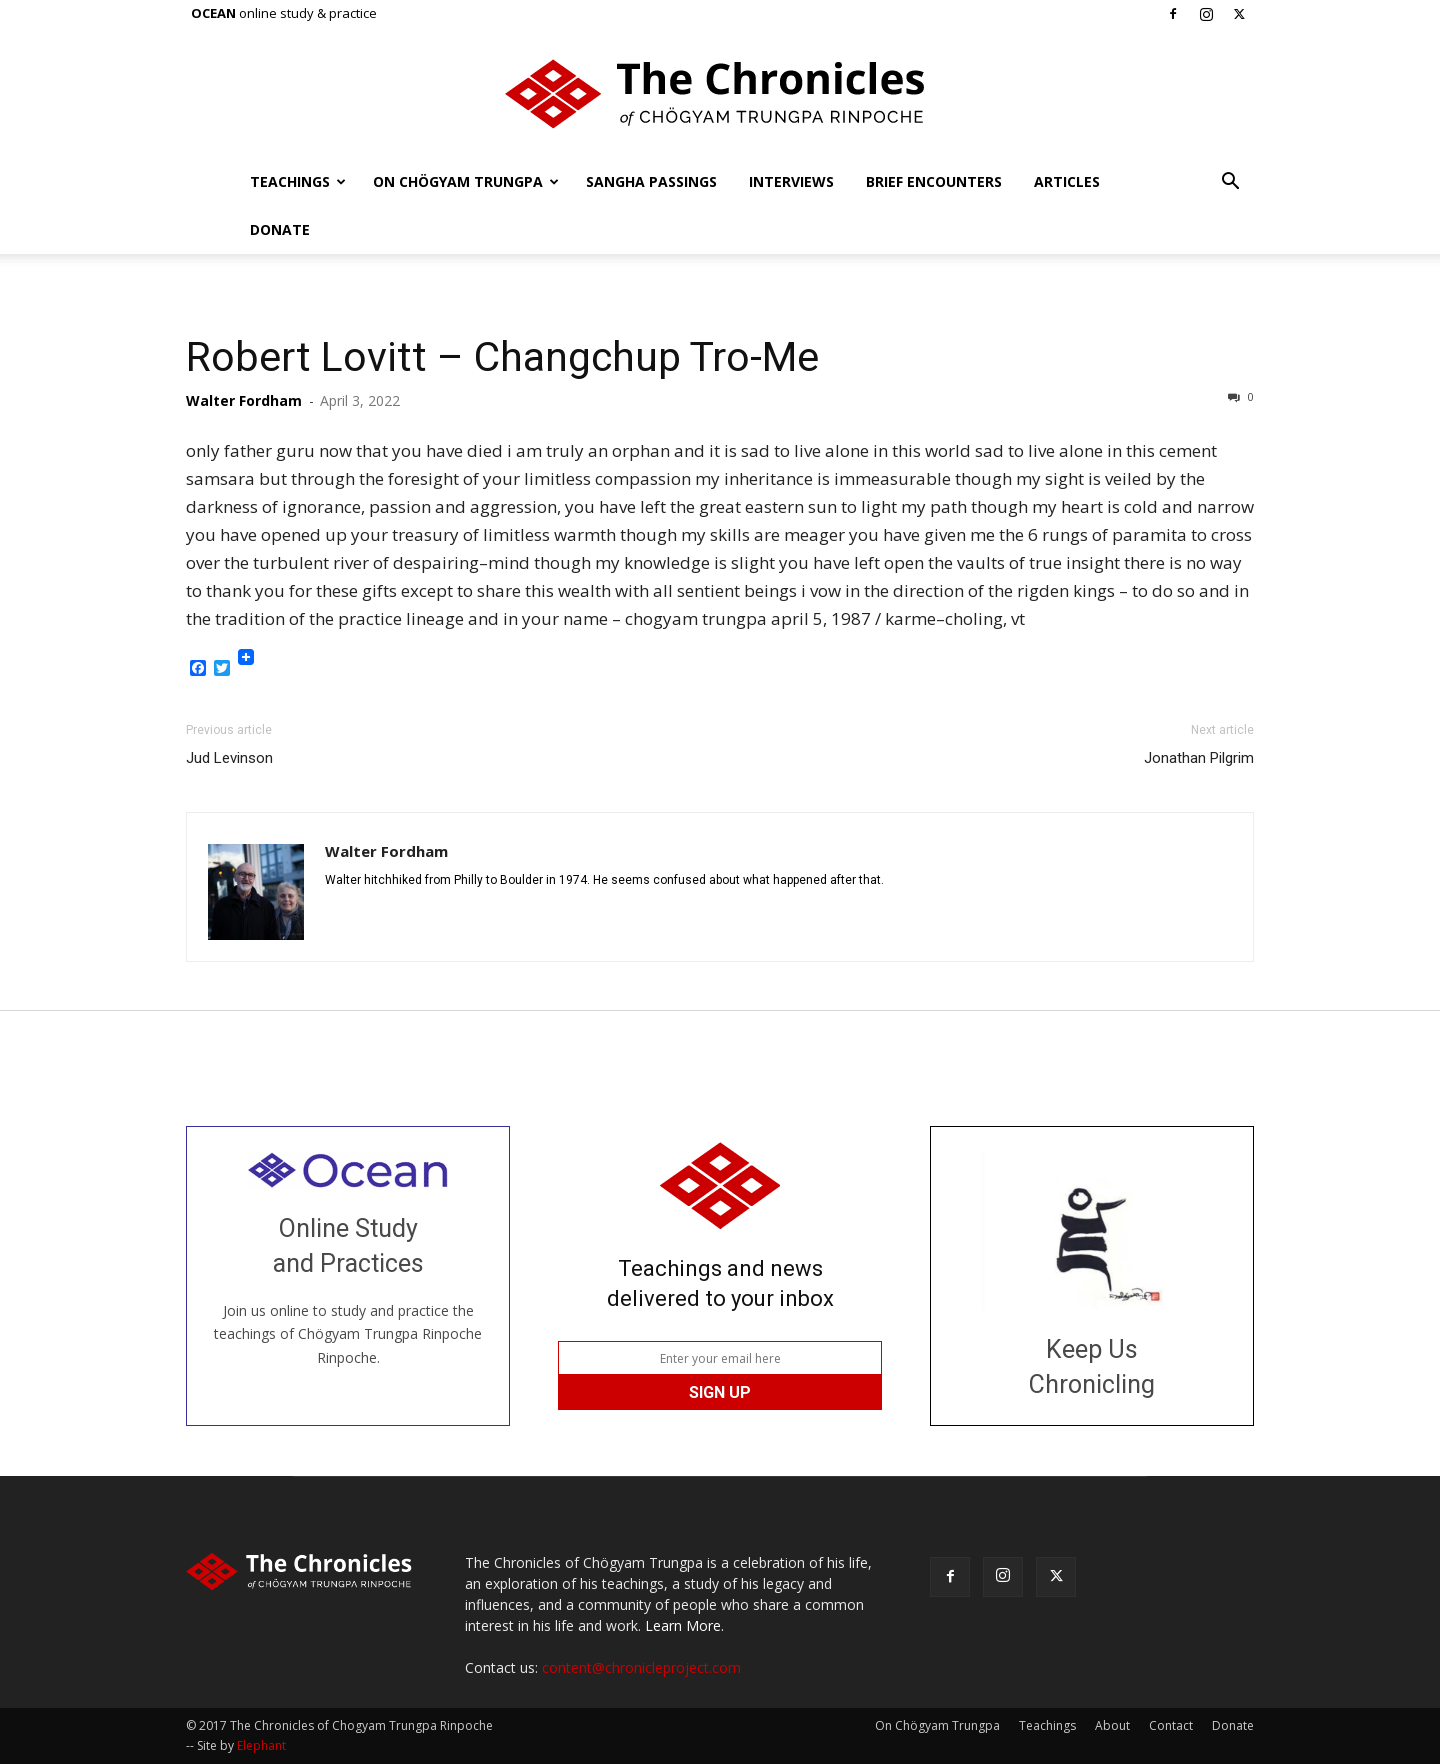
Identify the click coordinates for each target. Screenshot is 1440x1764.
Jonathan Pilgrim (1199, 758)
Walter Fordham (244, 400)
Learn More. (684, 1625)
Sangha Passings (651, 181)
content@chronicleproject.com (641, 1667)
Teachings (298, 181)
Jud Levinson (229, 758)
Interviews (791, 181)
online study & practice (284, 13)
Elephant (261, 1745)
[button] (1230, 183)
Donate (280, 229)
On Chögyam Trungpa (466, 181)
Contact (1171, 1725)
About (1112, 1725)
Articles (1067, 181)
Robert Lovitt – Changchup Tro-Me (502, 357)
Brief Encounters (934, 181)
